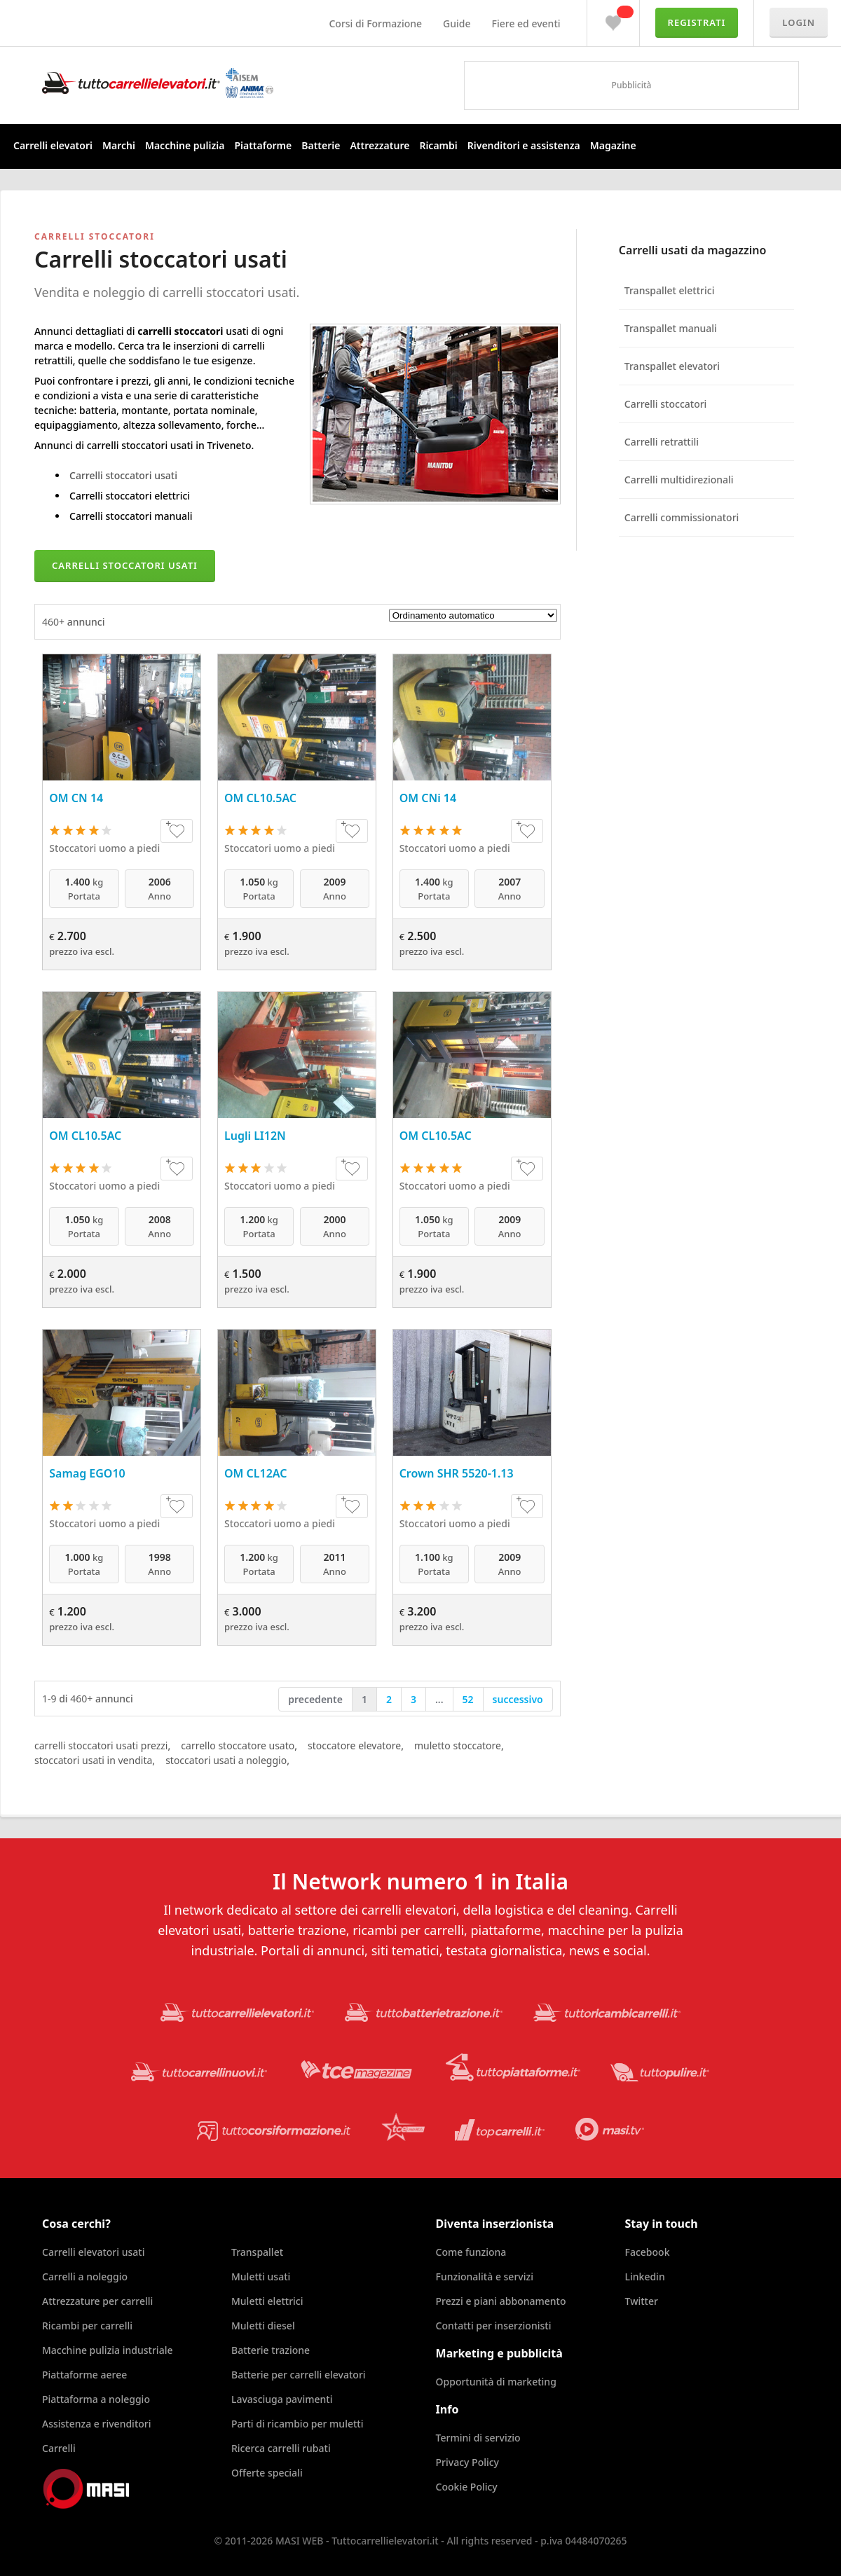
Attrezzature (379, 145)
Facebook (647, 2252)
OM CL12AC (255, 1473)
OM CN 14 (76, 798)
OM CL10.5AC (260, 798)
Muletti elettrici (267, 2301)
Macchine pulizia (184, 145)
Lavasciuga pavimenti (282, 2399)
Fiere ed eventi (526, 23)
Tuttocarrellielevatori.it (157, 83)
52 (468, 1699)
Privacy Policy (467, 2462)
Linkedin (645, 2276)
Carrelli (59, 2448)
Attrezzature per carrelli (97, 2301)
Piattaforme (263, 145)
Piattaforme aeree (84, 2374)
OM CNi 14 (428, 798)
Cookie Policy (467, 2486)
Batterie (320, 145)
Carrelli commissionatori (681, 517)
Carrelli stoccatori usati (123, 475)
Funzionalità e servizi (484, 2276)
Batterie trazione (270, 2350)
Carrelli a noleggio (85, 2276)
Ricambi (438, 145)
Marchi (118, 145)
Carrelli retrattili (661, 441)
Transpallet (257, 2252)
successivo (518, 1699)
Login (798, 22)
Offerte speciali (267, 2472)
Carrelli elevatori (53, 145)
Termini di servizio (478, 2437)
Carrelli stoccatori (665, 404)
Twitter (641, 2301)
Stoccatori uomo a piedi (104, 848)
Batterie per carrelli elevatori (298, 2374)
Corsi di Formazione (375, 23)
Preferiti (613, 20)
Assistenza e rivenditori (96, 2423)
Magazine (613, 145)
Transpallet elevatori (672, 366)
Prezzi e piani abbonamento (501, 2301)
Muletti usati (260, 2276)
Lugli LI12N (255, 1135)
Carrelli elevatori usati (93, 2252)
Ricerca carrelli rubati (281, 2448)
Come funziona (471, 2252)
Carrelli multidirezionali (679, 479)
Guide (456, 23)
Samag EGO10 (87, 1473)
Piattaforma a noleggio (96, 2399)
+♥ (176, 831)
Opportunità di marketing (496, 2381)
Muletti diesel (263, 2325)
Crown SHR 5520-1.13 (456, 1473)
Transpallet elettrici (669, 290)
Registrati (697, 22)
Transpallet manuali (670, 328)
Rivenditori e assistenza (523, 145)
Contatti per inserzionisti (494, 2325)
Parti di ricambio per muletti (297, 2423)
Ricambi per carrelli (87, 2325)
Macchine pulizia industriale (107, 2350)
